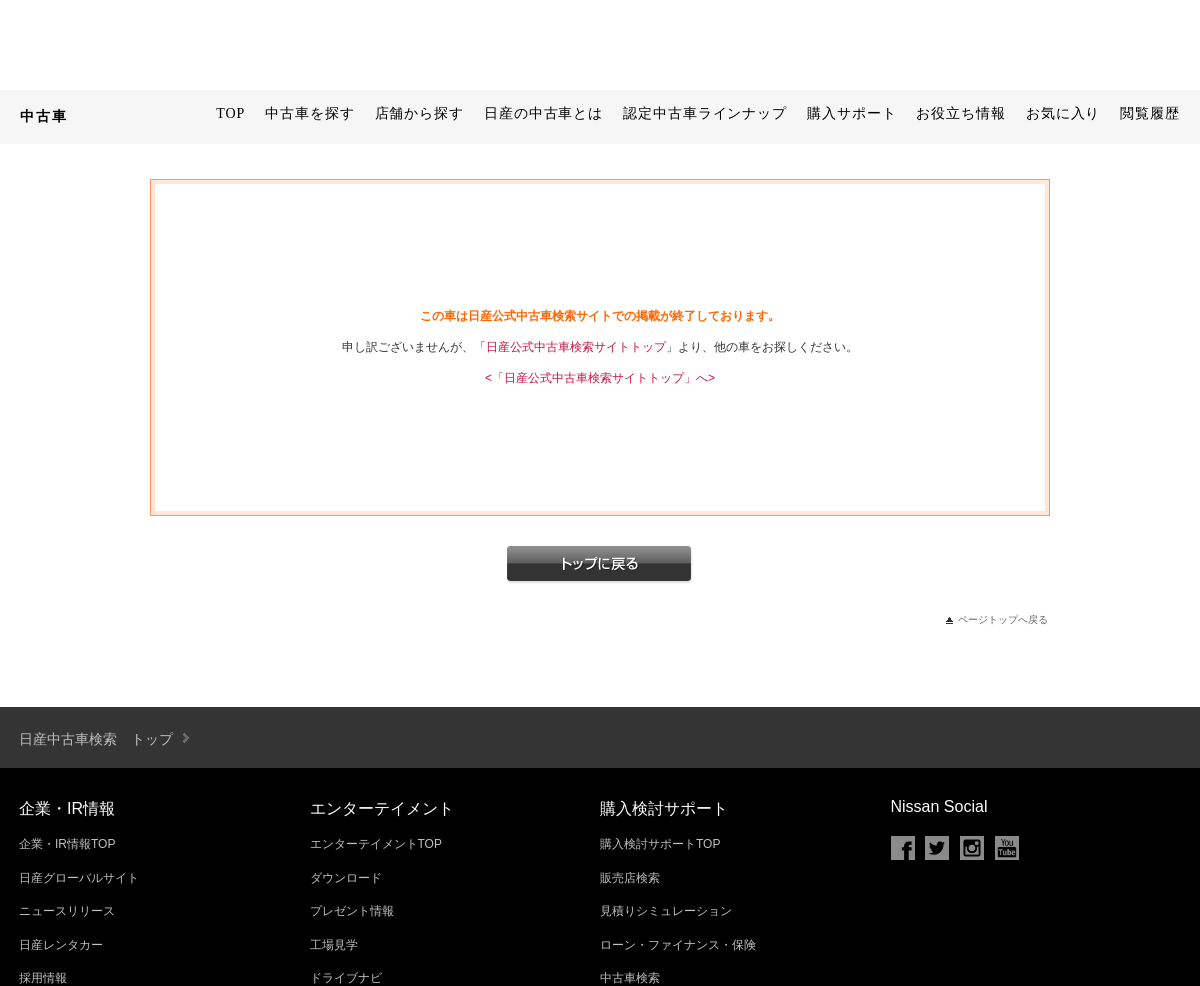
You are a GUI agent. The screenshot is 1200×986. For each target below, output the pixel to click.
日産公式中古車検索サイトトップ (576, 347)
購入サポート (851, 113)
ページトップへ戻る (1003, 619)
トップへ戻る (600, 565)
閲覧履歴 (1150, 113)
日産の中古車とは (543, 113)
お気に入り (1063, 113)
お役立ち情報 (960, 113)
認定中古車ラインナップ (705, 113)
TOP (230, 113)
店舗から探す (419, 113)
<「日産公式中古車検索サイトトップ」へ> (600, 378)
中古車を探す (309, 113)
